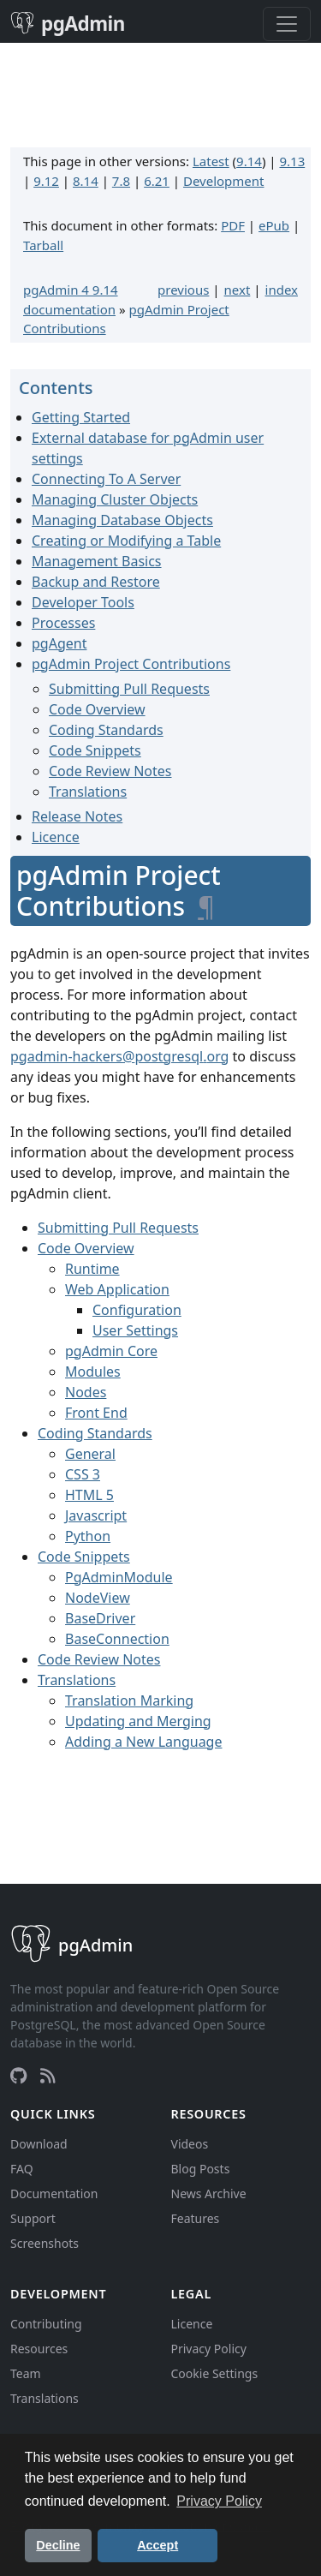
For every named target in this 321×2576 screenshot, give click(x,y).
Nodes (85, 1392)
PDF (233, 225)
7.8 (121, 180)
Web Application (117, 1289)
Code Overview (97, 709)
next (237, 289)
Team (25, 2373)
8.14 (85, 180)
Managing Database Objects (122, 520)
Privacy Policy (209, 2348)
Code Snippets (95, 750)
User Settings (135, 1330)
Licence (56, 837)
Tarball (43, 245)
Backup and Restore (96, 581)
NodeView (97, 1597)
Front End (96, 1412)
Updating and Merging (138, 1721)
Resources (39, 2348)
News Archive (209, 2193)
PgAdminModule (119, 1577)
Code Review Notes (110, 771)
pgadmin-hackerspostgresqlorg (119, 1056)
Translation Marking (129, 1700)
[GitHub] (18, 2075)
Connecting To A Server (106, 478)
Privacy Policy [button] (219, 2501)
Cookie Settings (215, 2373)
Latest (211, 161)
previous (183, 289)
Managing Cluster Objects (115, 499)
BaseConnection (117, 1638)
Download (39, 2144)
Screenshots (44, 2243)
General (90, 1453)
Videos (190, 2144)
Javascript (96, 1515)
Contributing (46, 2324)
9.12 (46, 180)
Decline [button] (58, 2545)
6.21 (156, 180)
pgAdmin (67, 23)
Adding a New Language (143, 1741)
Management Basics (97, 561)
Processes (63, 622)
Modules (93, 1371)
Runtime (92, 1268)
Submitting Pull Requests (129, 688)
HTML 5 (89, 1494)
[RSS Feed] (48, 2075)
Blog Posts (200, 2169)
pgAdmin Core (111, 1351)
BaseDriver (100, 1618)
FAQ (21, 2169)
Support (33, 2218)
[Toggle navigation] (287, 24)
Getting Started (81, 417)
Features (195, 2218)
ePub (274, 225)
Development (224, 180)
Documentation (54, 2193)
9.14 (249, 161)
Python (87, 1536)
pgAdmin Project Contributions (131, 663)
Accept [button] (157, 2545)
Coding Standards (106, 729)
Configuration (136, 1309)
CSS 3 (82, 1474)
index (281, 289)
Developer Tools (83, 602)
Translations (88, 791)
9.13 (292, 161)
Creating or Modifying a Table (126, 540)
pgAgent (59, 643)
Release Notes (77, 816)
